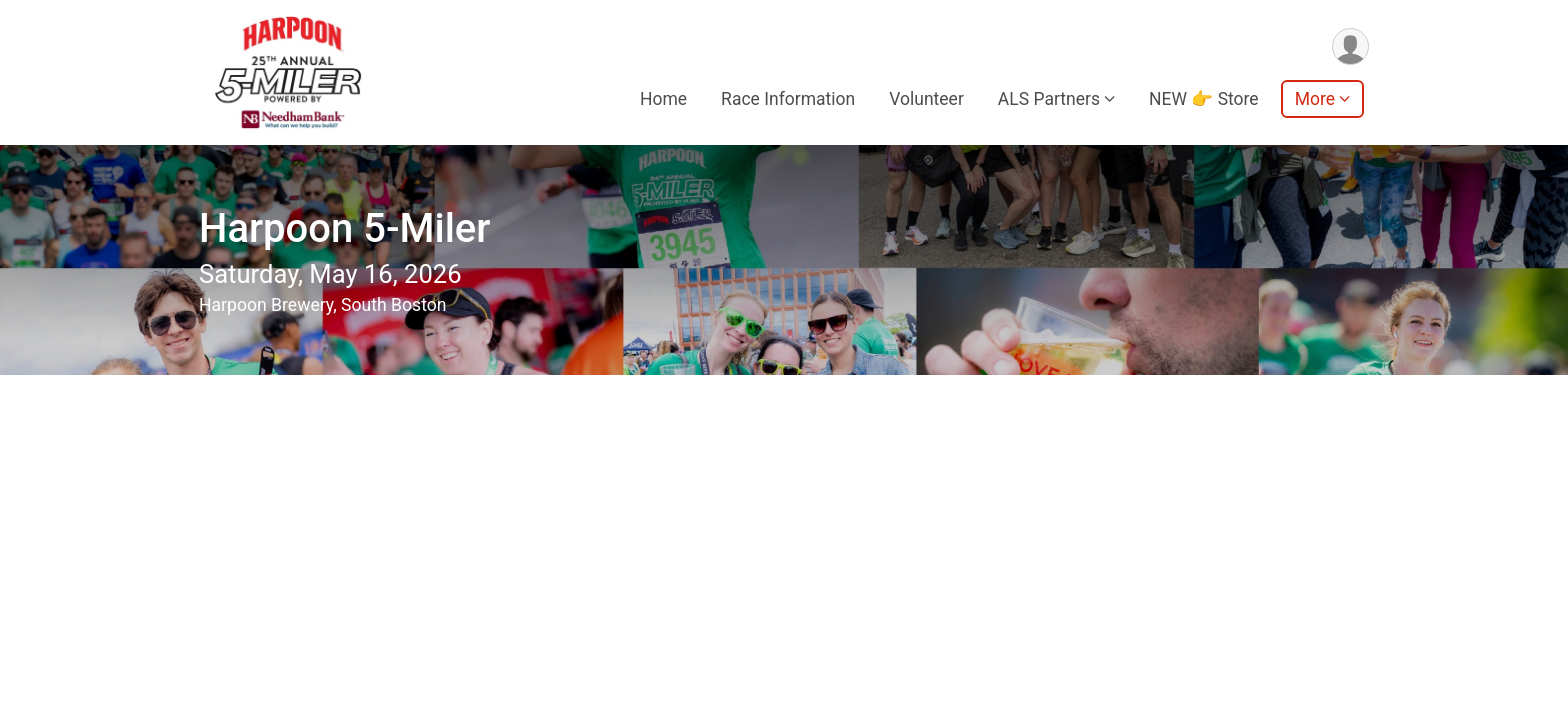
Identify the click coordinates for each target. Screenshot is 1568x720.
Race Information (788, 99)
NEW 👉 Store (1204, 99)
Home (663, 99)
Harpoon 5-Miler (344, 228)
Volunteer (926, 99)
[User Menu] (1350, 46)
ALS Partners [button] (1049, 99)
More (1315, 99)
